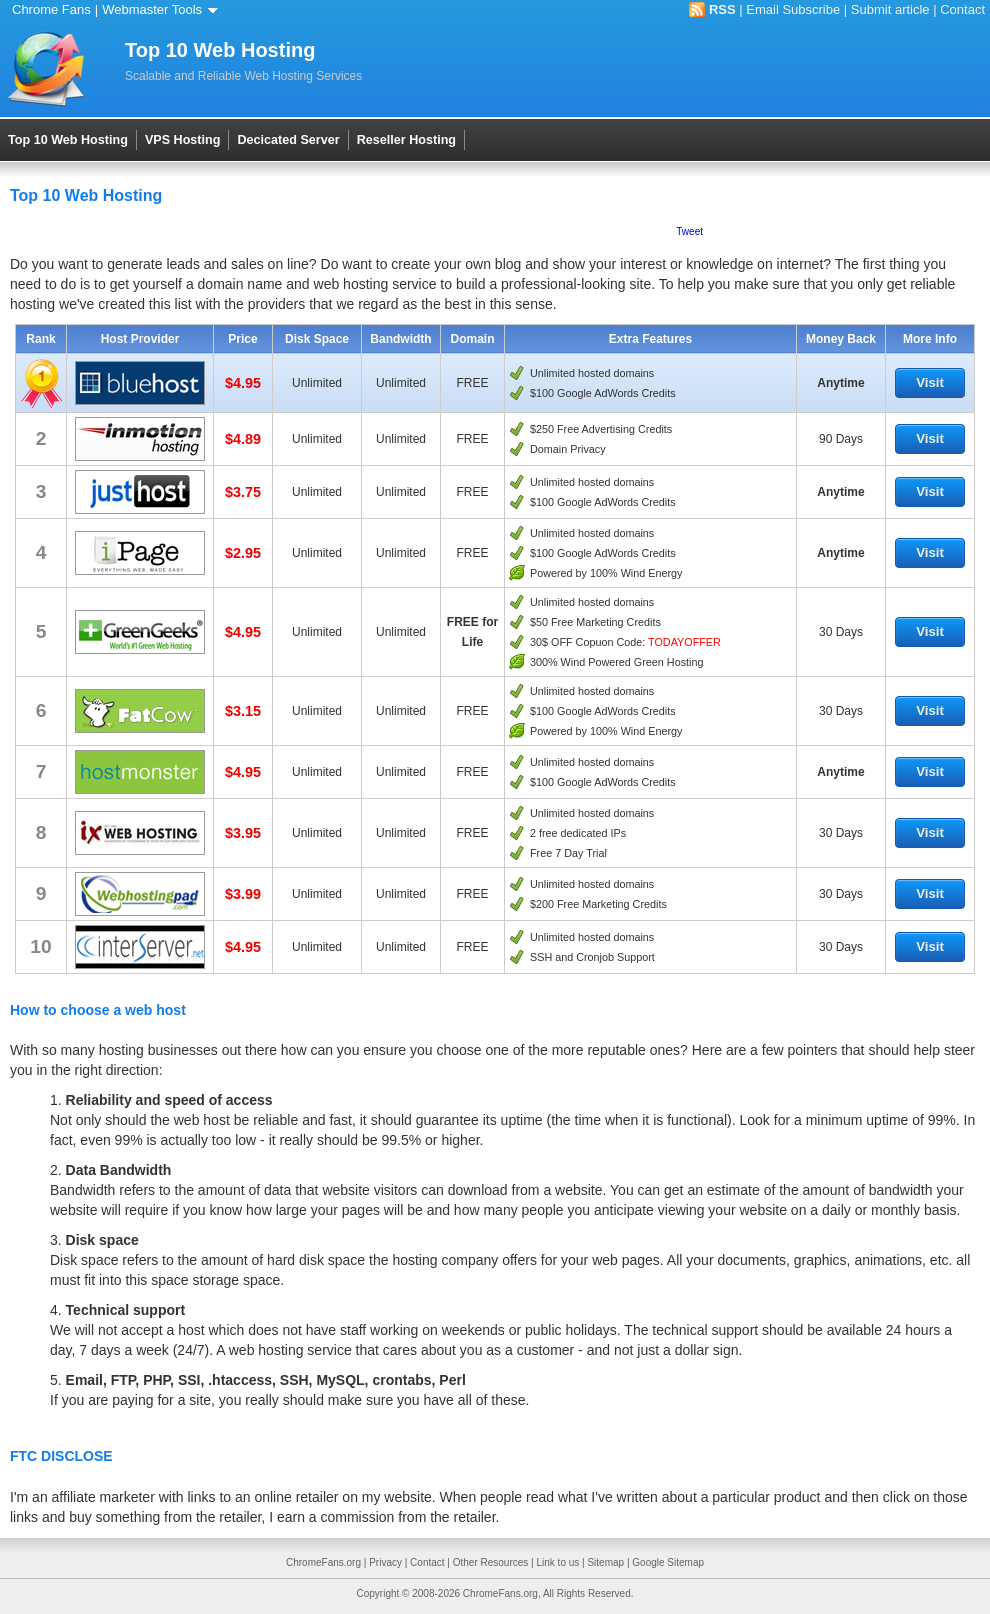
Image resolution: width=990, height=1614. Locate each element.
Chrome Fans (51, 9)
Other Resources (491, 1562)
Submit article (890, 9)
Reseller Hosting (406, 140)
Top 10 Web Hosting (68, 140)
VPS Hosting (183, 140)
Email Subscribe (793, 9)
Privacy (385, 1562)
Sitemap (605, 1562)
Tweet (689, 231)
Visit (930, 382)
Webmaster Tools (163, 9)
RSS (722, 9)
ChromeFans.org (323, 1562)
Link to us (557, 1562)
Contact (962, 9)
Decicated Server (288, 140)
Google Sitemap (668, 1562)
